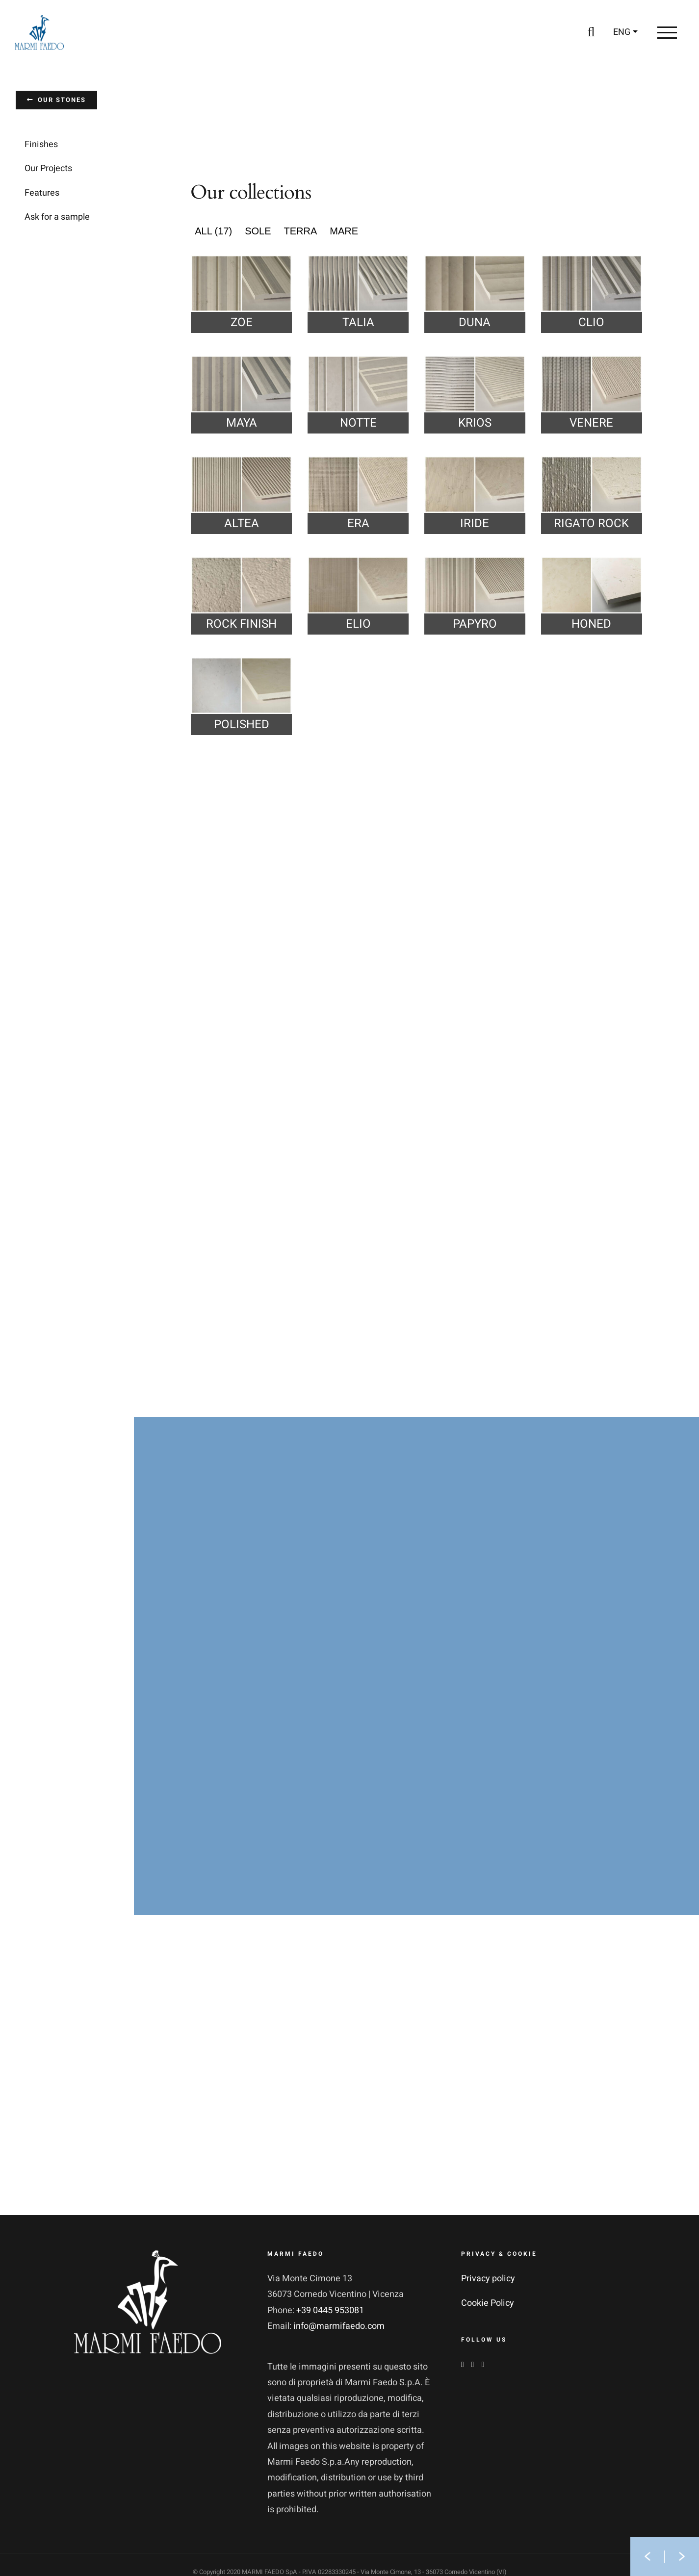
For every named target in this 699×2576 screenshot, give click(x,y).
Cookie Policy (487, 2303)
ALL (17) (213, 231)
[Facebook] (462, 2365)
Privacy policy (488, 2278)
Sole (258, 231)
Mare (344, 231)
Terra (300, 231)
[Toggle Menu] (667, 32)
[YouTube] (482, 2365)
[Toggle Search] (591, 32)
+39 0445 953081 (330, 2310)
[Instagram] (472, 2365)
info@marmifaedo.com (339, 2326)
